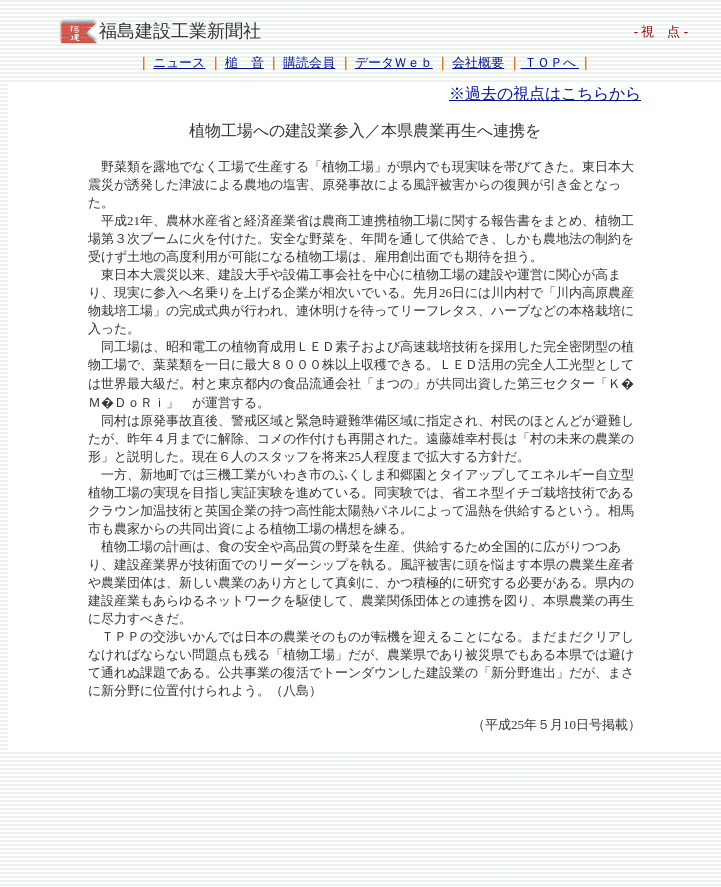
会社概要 (478, 62)
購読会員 (309, 62)
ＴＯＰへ (550, 62)
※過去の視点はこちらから (545, 93)
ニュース (179, 62)
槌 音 (244, 62)
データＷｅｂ (394, 62)
